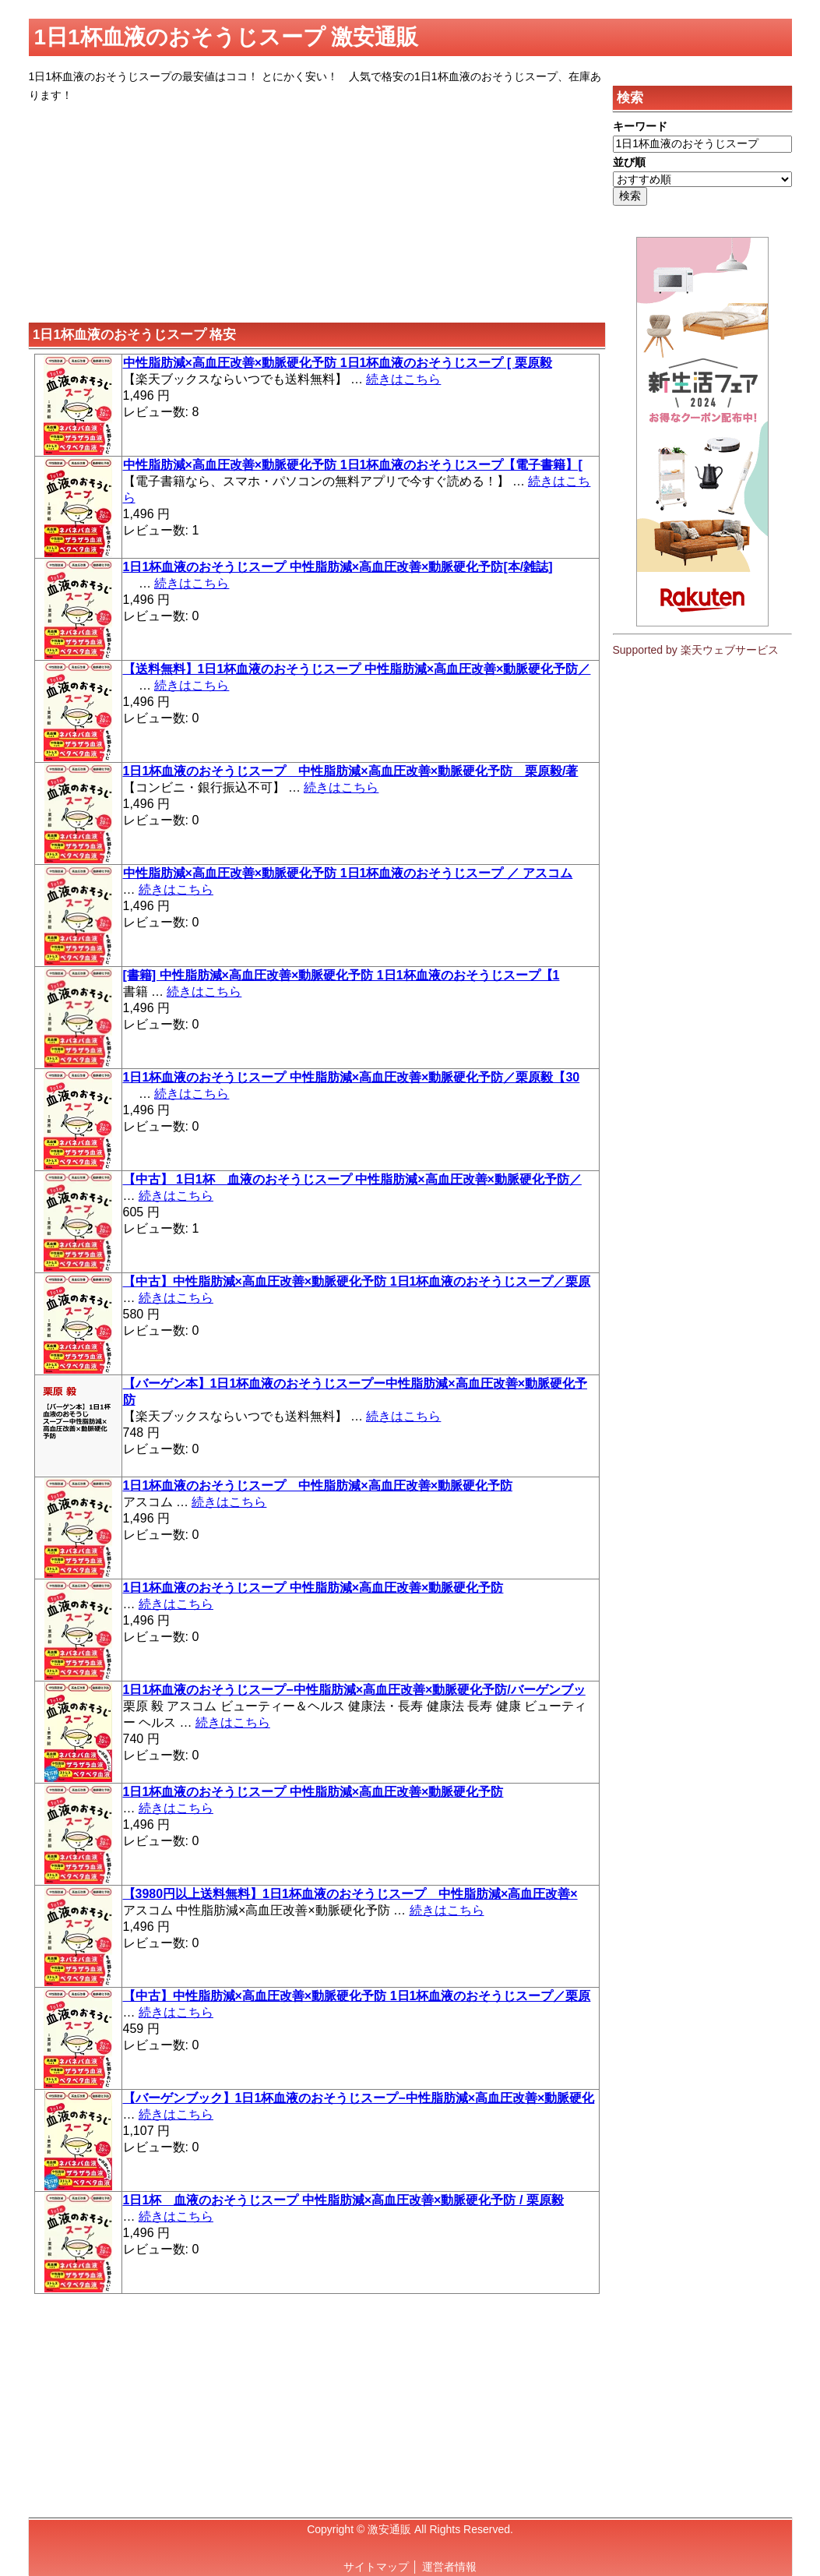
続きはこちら (403, 379)
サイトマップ (376, 2566)
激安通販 (389, 2529)
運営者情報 (449, 2566)
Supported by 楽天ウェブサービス (696, 650)
